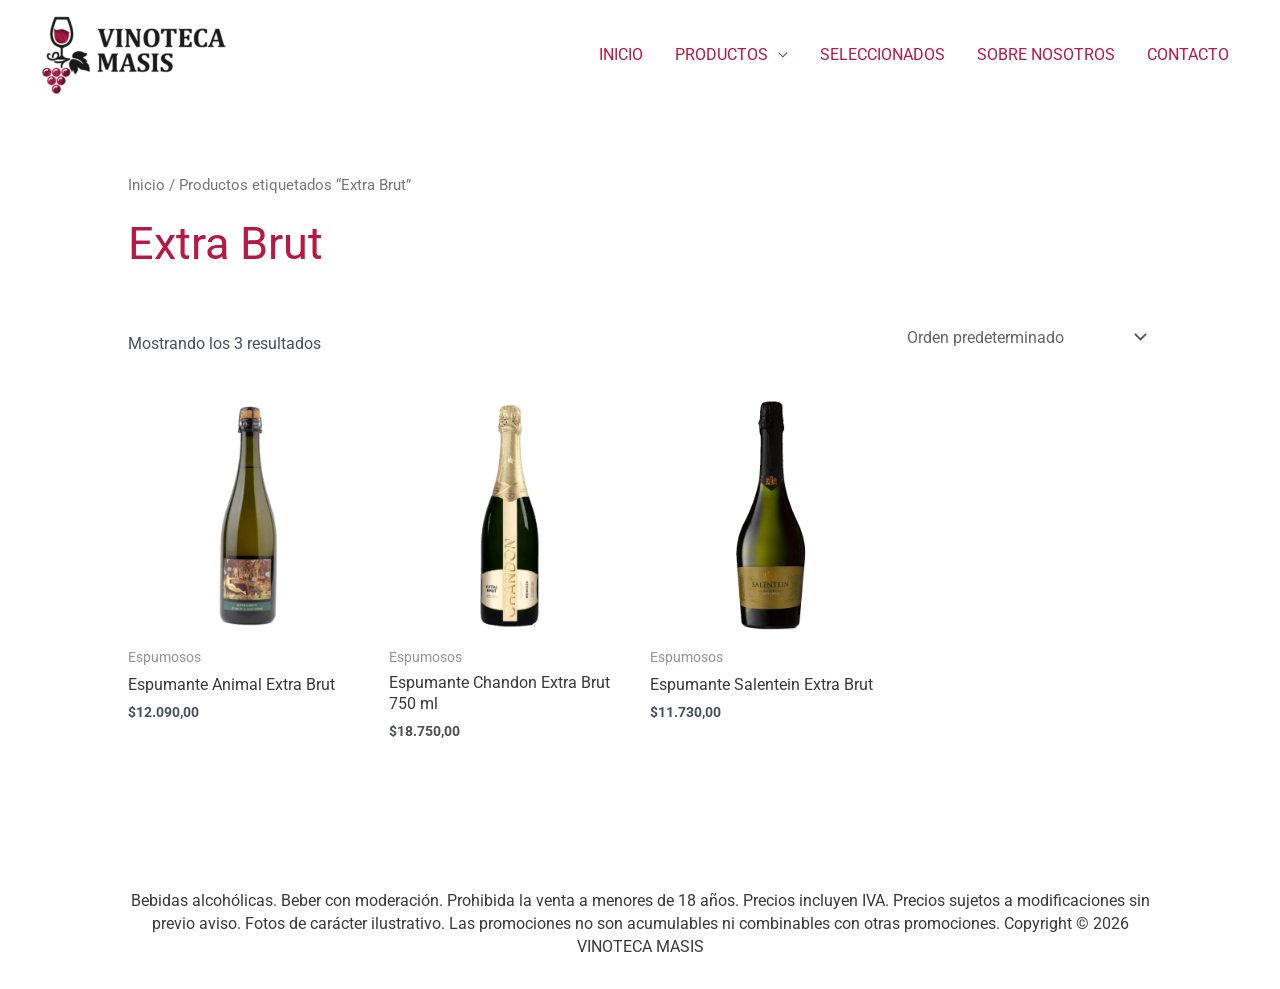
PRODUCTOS (721, 54)
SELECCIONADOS (882, 54)
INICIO (621, 54)
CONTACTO (1188, 54)
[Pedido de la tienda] (1023, 337)
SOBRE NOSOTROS (1046, 54)
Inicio (146, 185)
